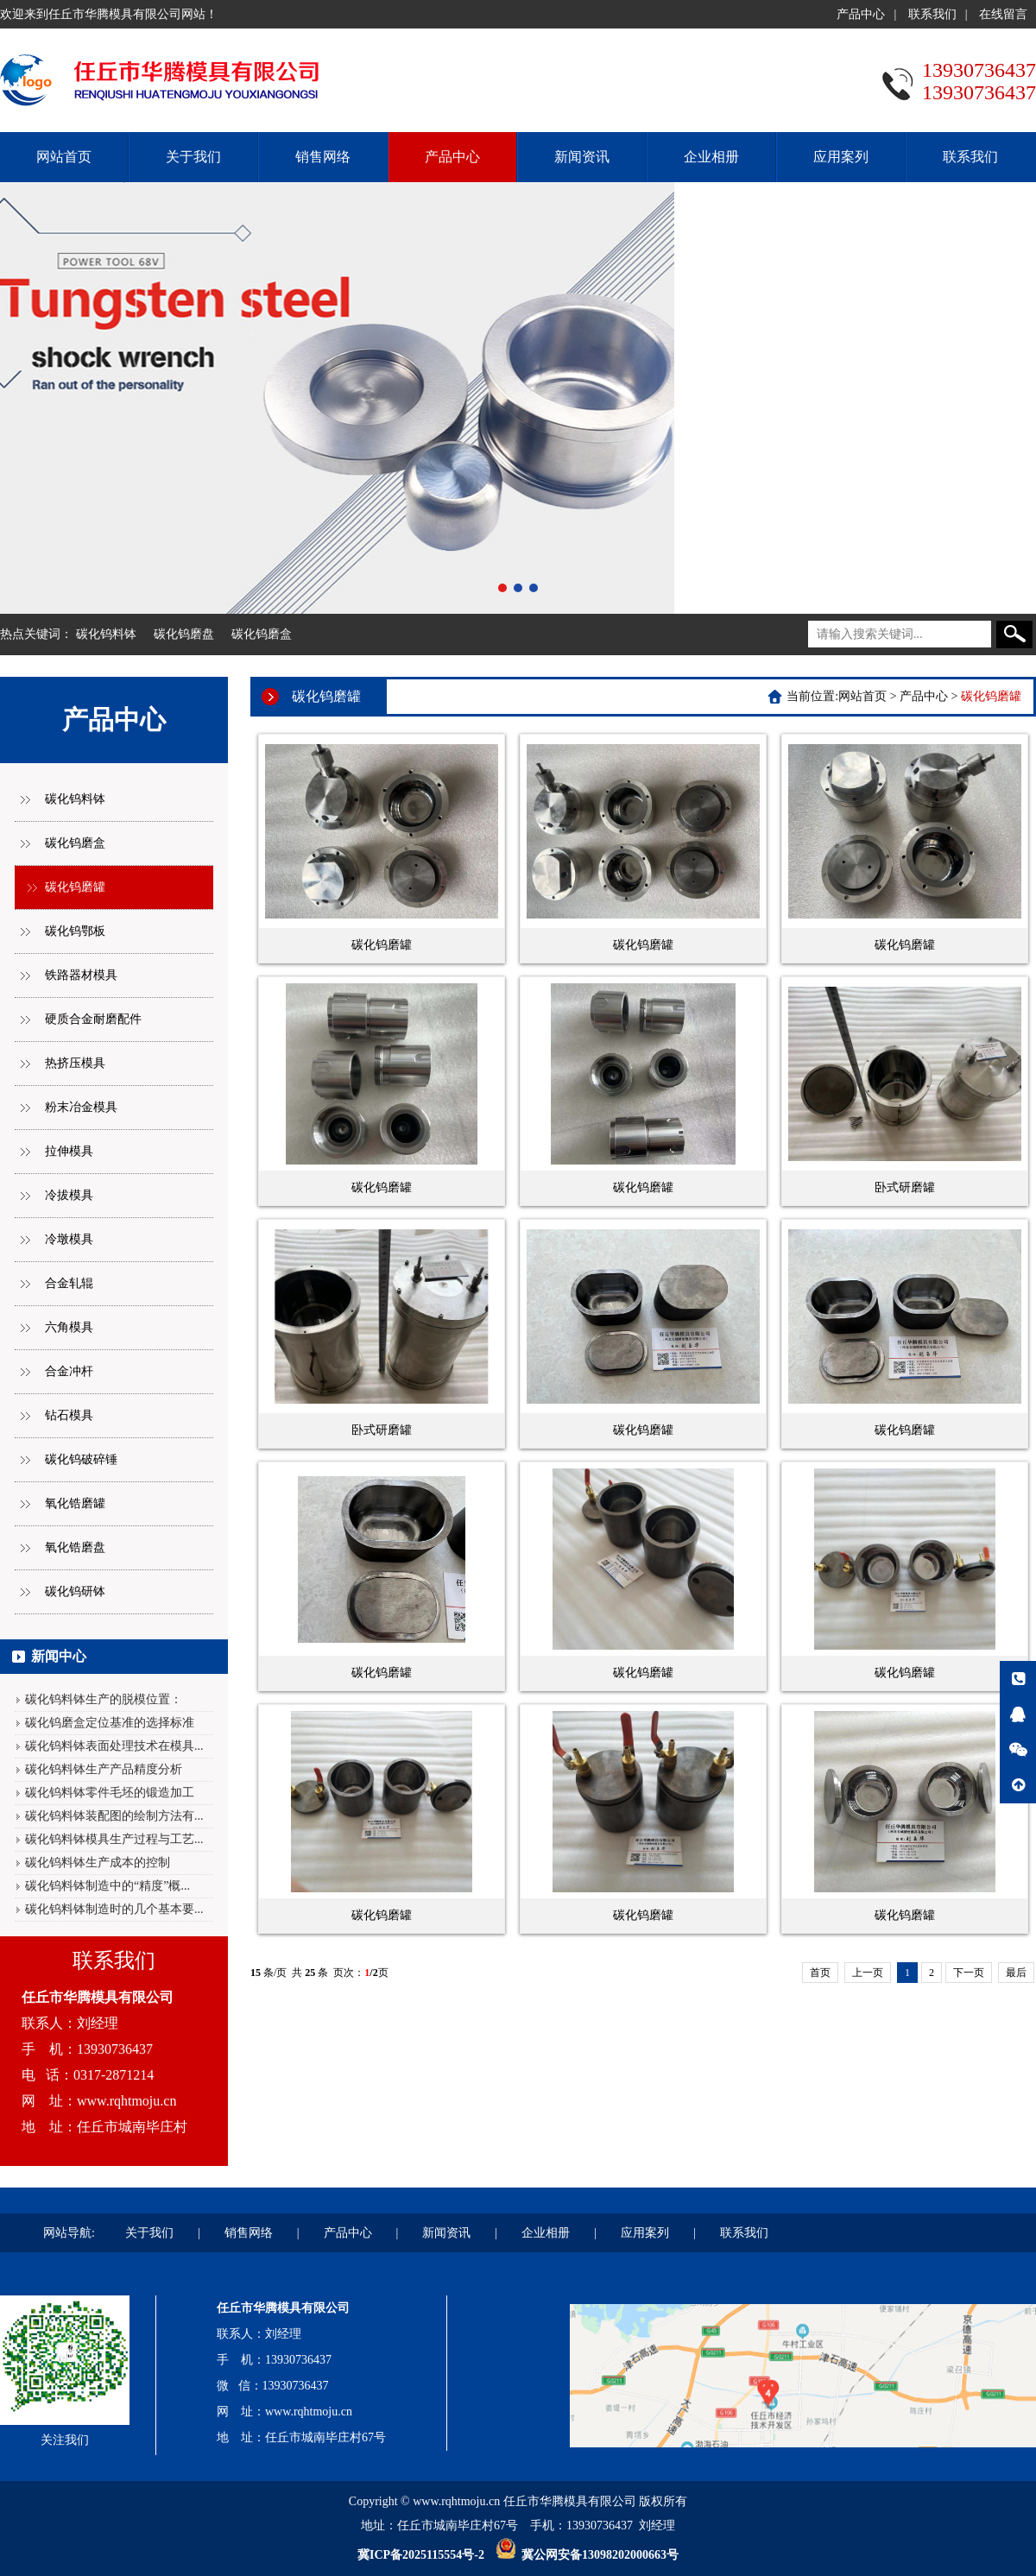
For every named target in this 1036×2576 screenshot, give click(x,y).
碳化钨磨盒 (261, 634)
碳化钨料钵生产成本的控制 (97, 1862)
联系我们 (932, 14)
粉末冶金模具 (81, 1107)
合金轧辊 (69, 1283)
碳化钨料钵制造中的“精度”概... (107, 1885)
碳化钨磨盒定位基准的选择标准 (109, 1722)
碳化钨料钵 (106, 634)
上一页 (867, 1973)
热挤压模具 (75, 1063)
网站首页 (64, 156)
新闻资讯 (582, 156)
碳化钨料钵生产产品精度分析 (103, 1769)
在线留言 (1003, 14)
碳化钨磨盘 (184, 634)
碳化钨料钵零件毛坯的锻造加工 (109, 1792)
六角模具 (69, 1327)
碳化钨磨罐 (75, 887)
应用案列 (841, 156)
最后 (1016, 1973)
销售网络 (323, 156)
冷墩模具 (69, 1239)
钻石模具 (69, 1415)
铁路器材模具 (81, 975)
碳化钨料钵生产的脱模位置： (103, 1699)
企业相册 (711, 156)
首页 (820, 1973)
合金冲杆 (69, 1371)
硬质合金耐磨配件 (93, 1019)
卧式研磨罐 (905, 1187)
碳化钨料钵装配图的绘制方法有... (114, 1815)
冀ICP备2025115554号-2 (420, 2554)
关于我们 (193, 156)
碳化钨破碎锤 (81, 1459)
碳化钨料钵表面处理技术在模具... (114, 1745)
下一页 (968, 1973)
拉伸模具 (69, 1151)
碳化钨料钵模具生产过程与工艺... (114, 1839)
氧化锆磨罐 (75, 1503)
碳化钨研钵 (75, 1591)
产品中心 (861, 14)
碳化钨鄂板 (75, 931)
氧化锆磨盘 (75, 1547)
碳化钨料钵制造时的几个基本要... (114, 1909)
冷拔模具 (69, 1195)
